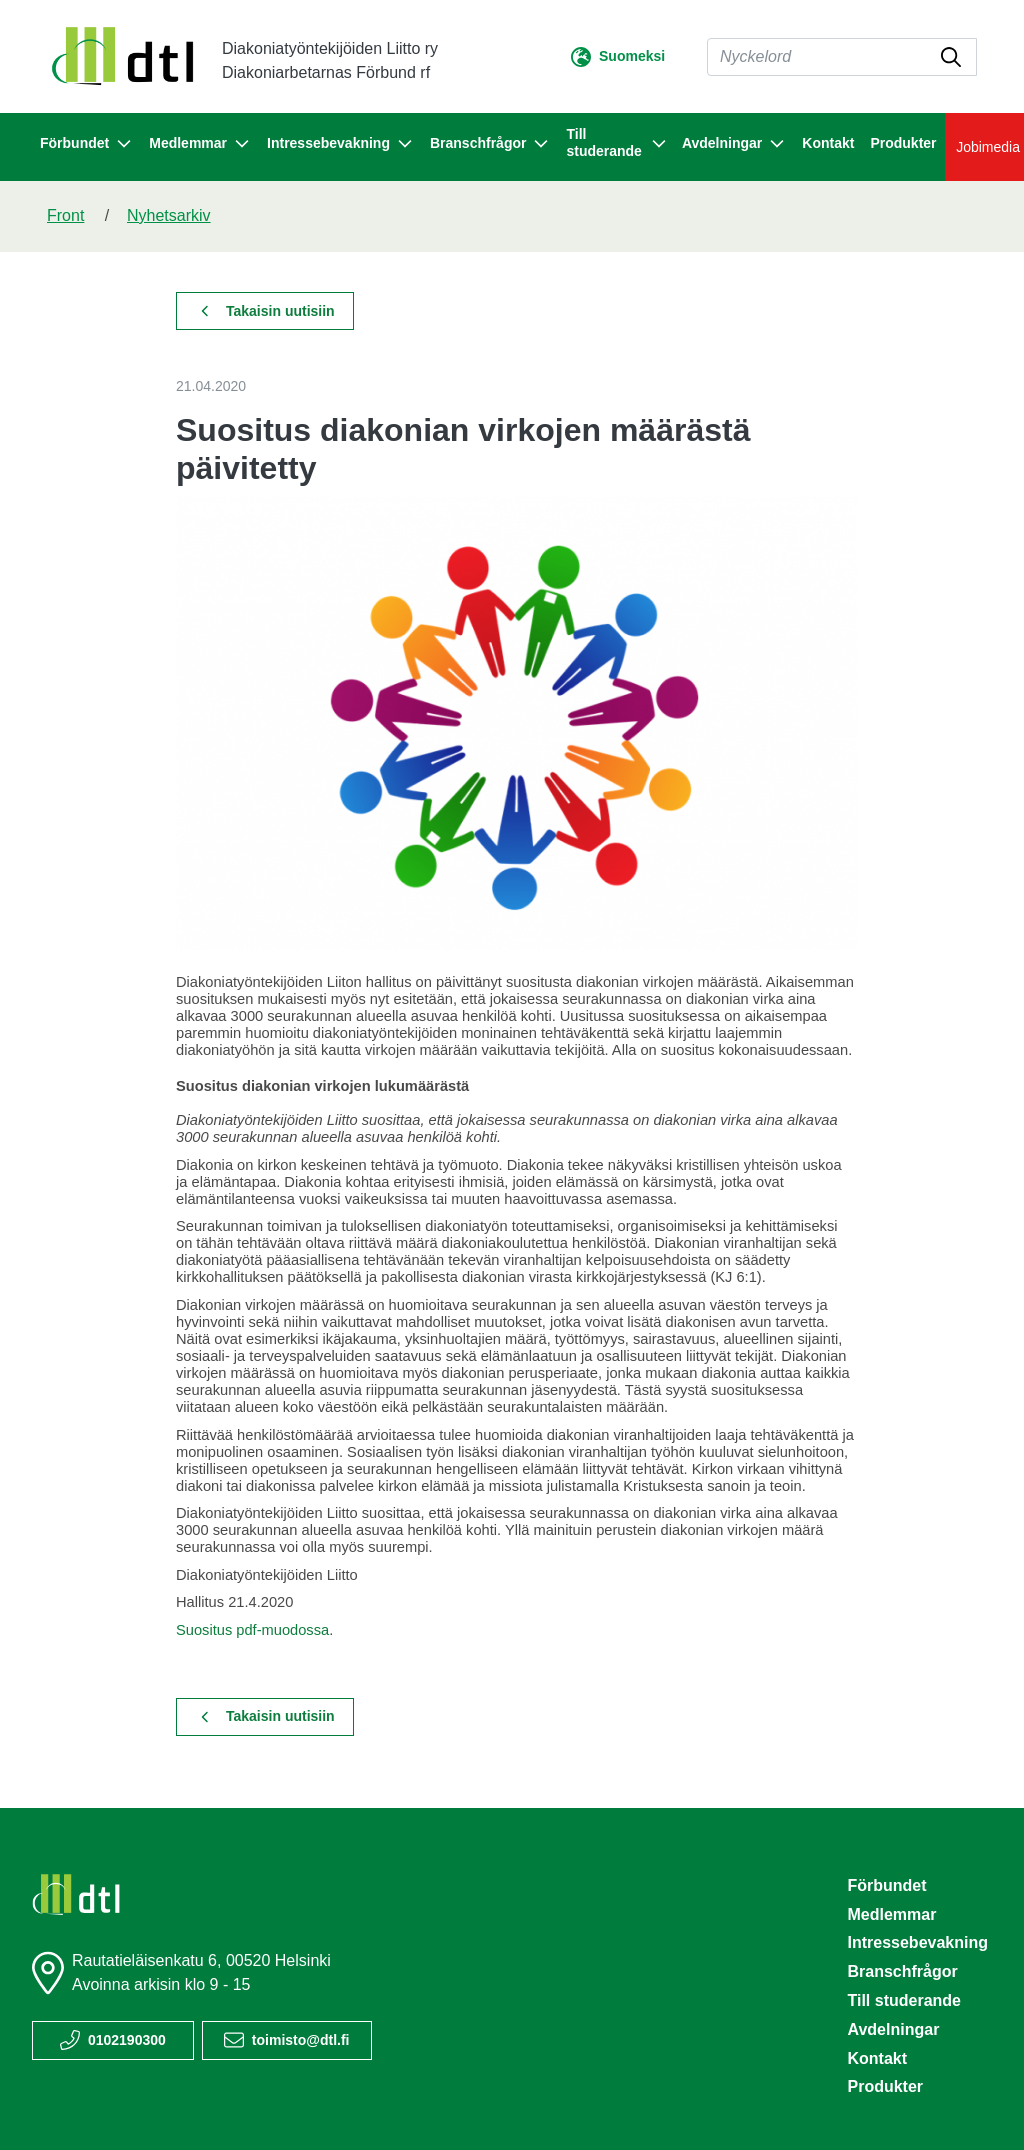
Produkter (903, 143)
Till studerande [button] (615, 142)
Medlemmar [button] (200, 144)
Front (65, 215)
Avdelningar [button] (734, 144)
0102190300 (127, 2040)
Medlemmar (891, 1914)
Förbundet (886, 1885)
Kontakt (828, 143)
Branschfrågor (902, 1971)
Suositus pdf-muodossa (252, 1630)
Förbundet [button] (86, 144)
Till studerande (904, 2000)
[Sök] (842, 57)
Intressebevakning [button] (340, 144)
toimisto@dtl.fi (301, 2040)
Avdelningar (893, 2029)
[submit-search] (951, 57)
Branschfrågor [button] (490, 144)
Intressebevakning (917, 1942)
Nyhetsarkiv (169, 215)
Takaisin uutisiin (268, 311)
